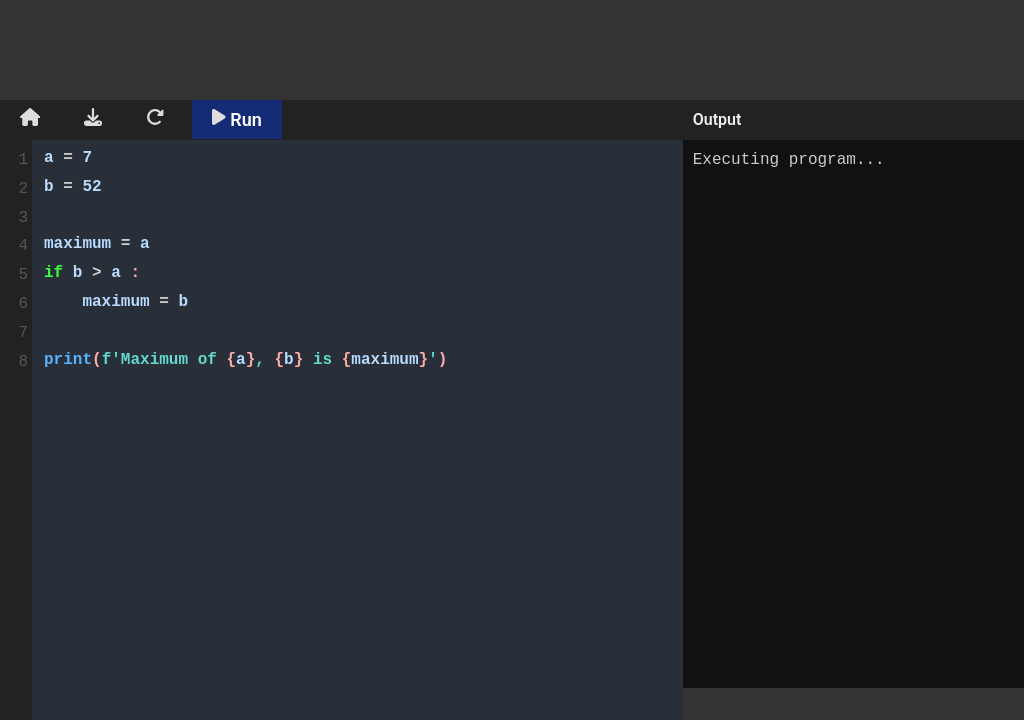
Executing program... (853, 414)
